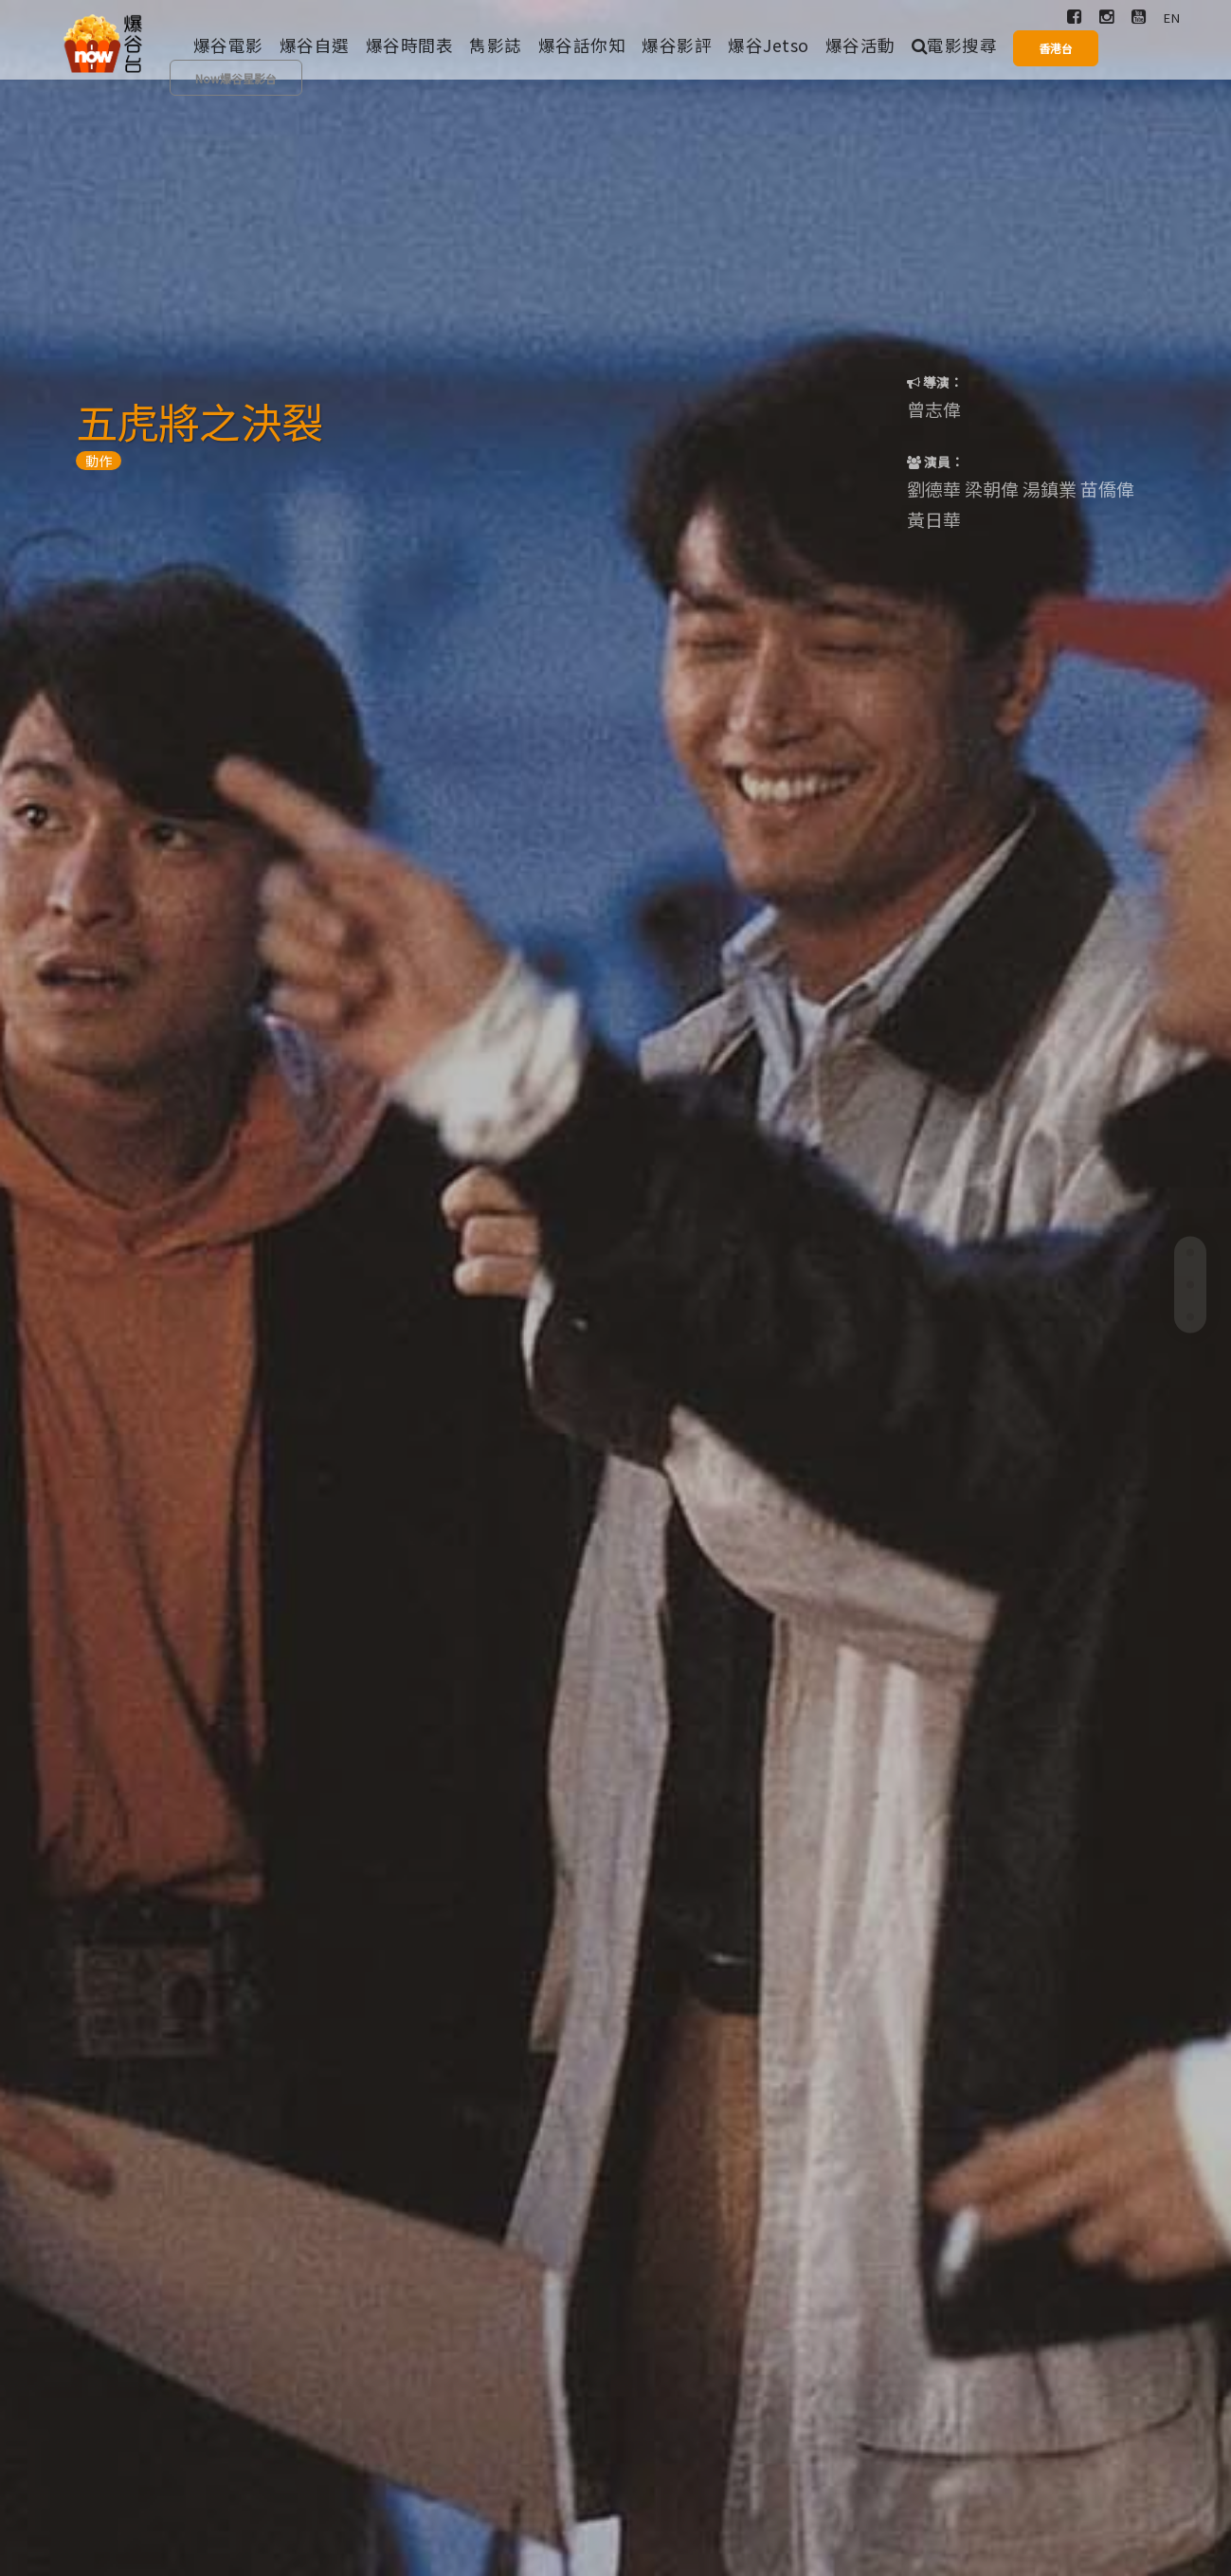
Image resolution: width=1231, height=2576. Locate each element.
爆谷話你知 (582, 45)
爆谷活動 (860, 45)
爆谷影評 (677, 45)
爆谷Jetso (768, 45)
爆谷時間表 (410, 45)
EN (1172, 18)
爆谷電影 (228, 45)
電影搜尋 (955, 45)
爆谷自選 (315, 45)
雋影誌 (495, 45)
